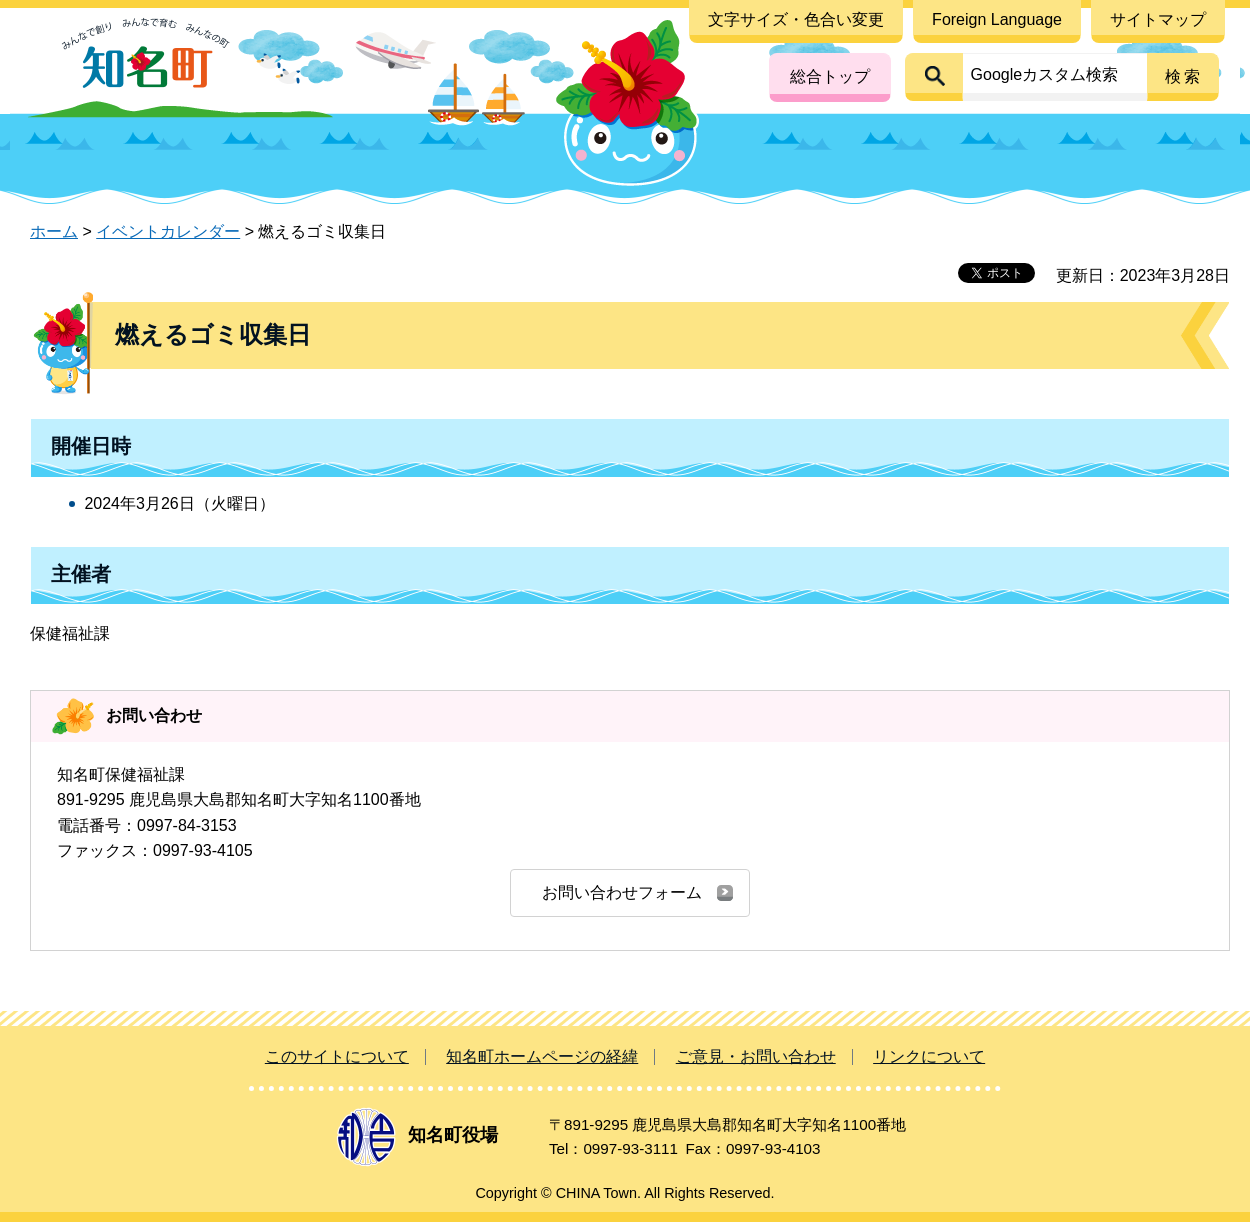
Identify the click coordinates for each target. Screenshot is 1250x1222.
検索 (1184, 76)
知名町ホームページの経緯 (542, 1056)
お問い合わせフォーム (622, 892)
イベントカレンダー (168, 231)
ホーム (54, 231)
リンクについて (929, 1056)
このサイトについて (337, 1056)
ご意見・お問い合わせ (756, 1056)
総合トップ (830, 76)
